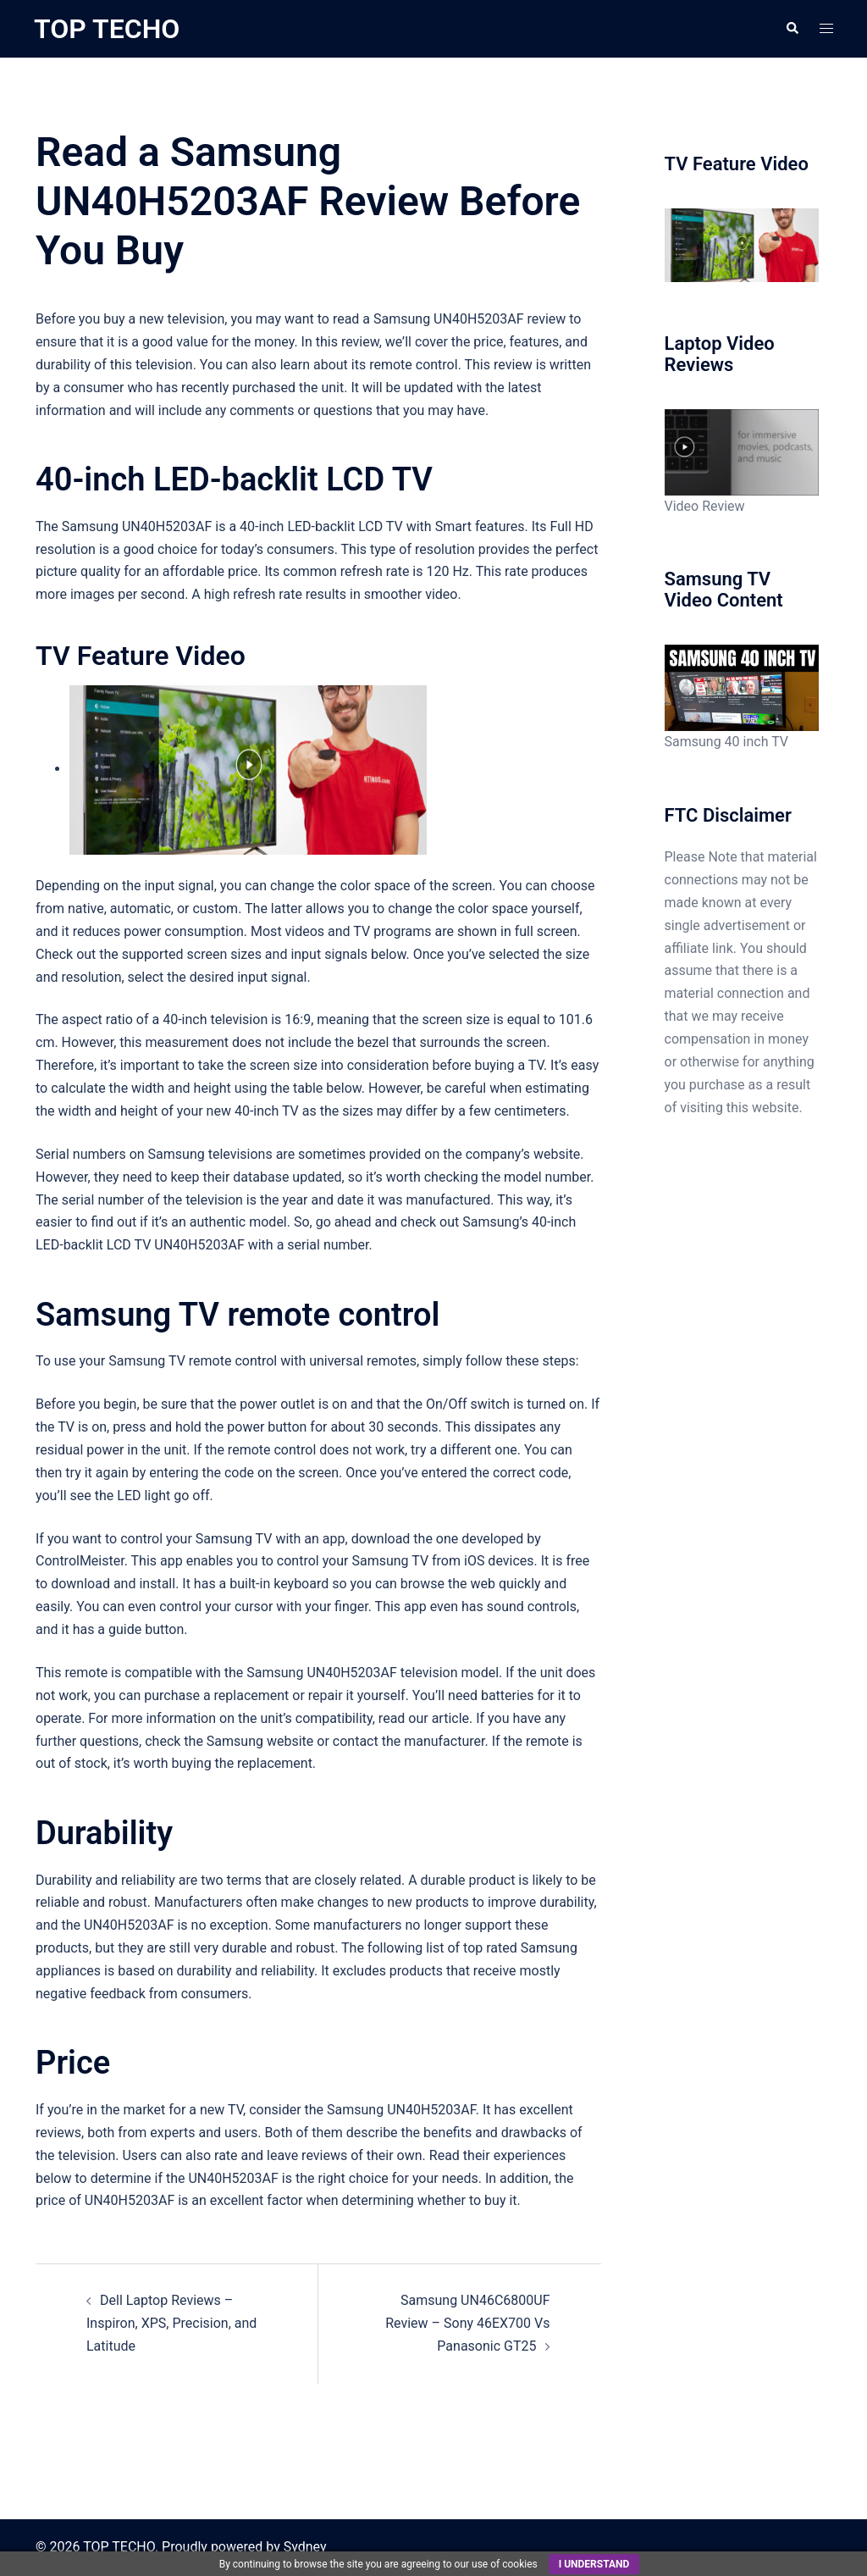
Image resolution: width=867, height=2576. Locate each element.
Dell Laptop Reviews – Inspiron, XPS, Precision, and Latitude (171, 2323)
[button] (791, 29)
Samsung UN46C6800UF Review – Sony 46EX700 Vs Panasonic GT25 (467, 2323)
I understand (594, 2564)
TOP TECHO (106, 29)
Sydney (305, 2547)
